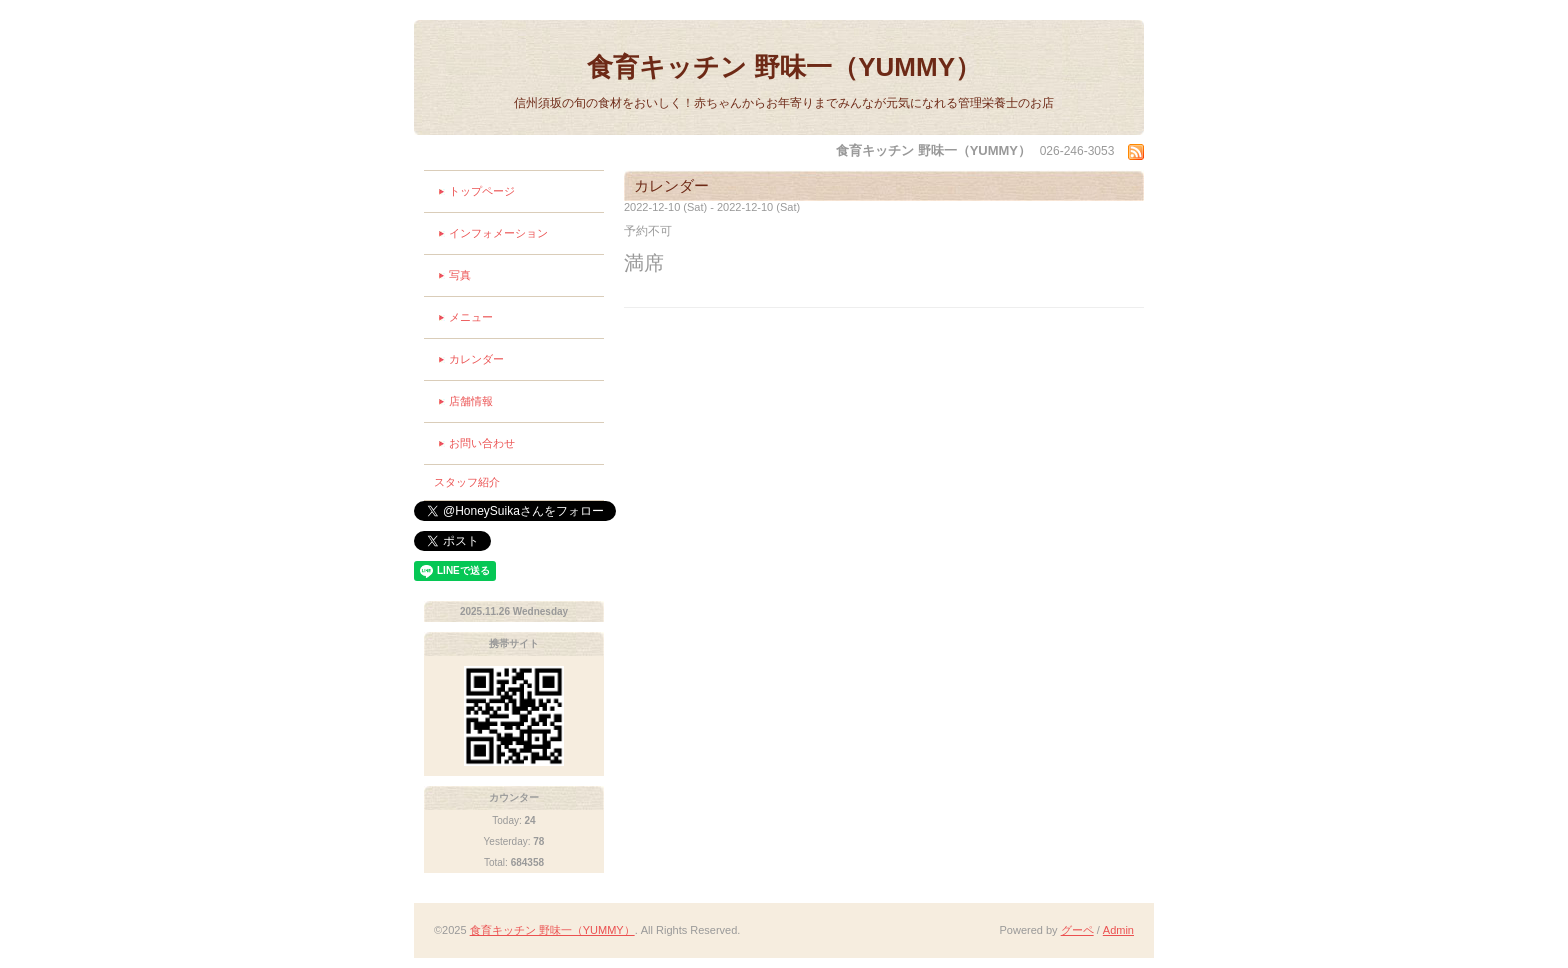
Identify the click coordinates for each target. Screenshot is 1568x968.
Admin (1118, 930)
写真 (460, 275)
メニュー (471, 317)
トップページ (482, 191)
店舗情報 (471, 401)
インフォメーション (498, 233)
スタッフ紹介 (467, 482)
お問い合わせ (482, 443)
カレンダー (476, 359)
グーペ (1077, 930)
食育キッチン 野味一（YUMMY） (784, 67)
